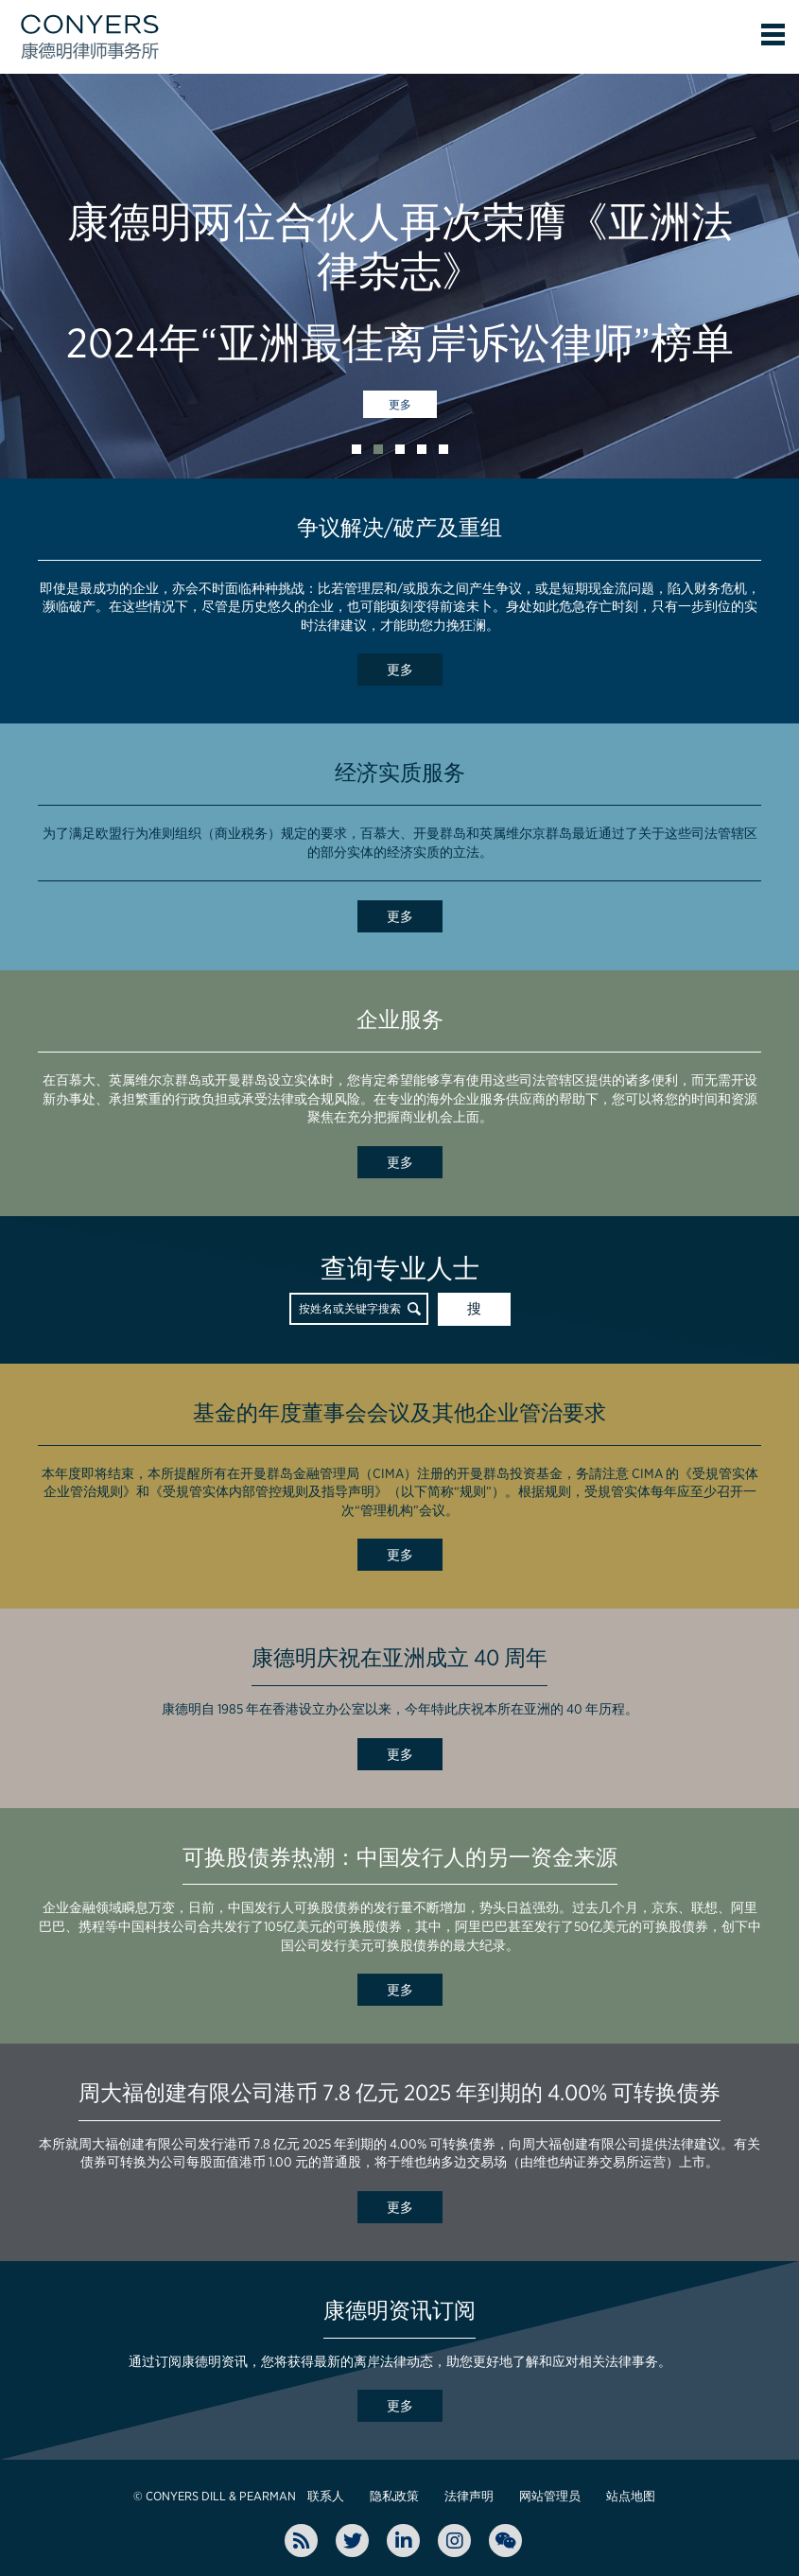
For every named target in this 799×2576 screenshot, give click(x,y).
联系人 (325, 2496)
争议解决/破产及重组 (399, 527)
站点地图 (630, 2496)
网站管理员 (550, 2496)
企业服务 (399, 1019)
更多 (400, 404)
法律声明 (469, 2496)
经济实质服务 (400, 772)
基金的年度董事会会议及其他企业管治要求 (399, 1413)
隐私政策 (394, 2496)
